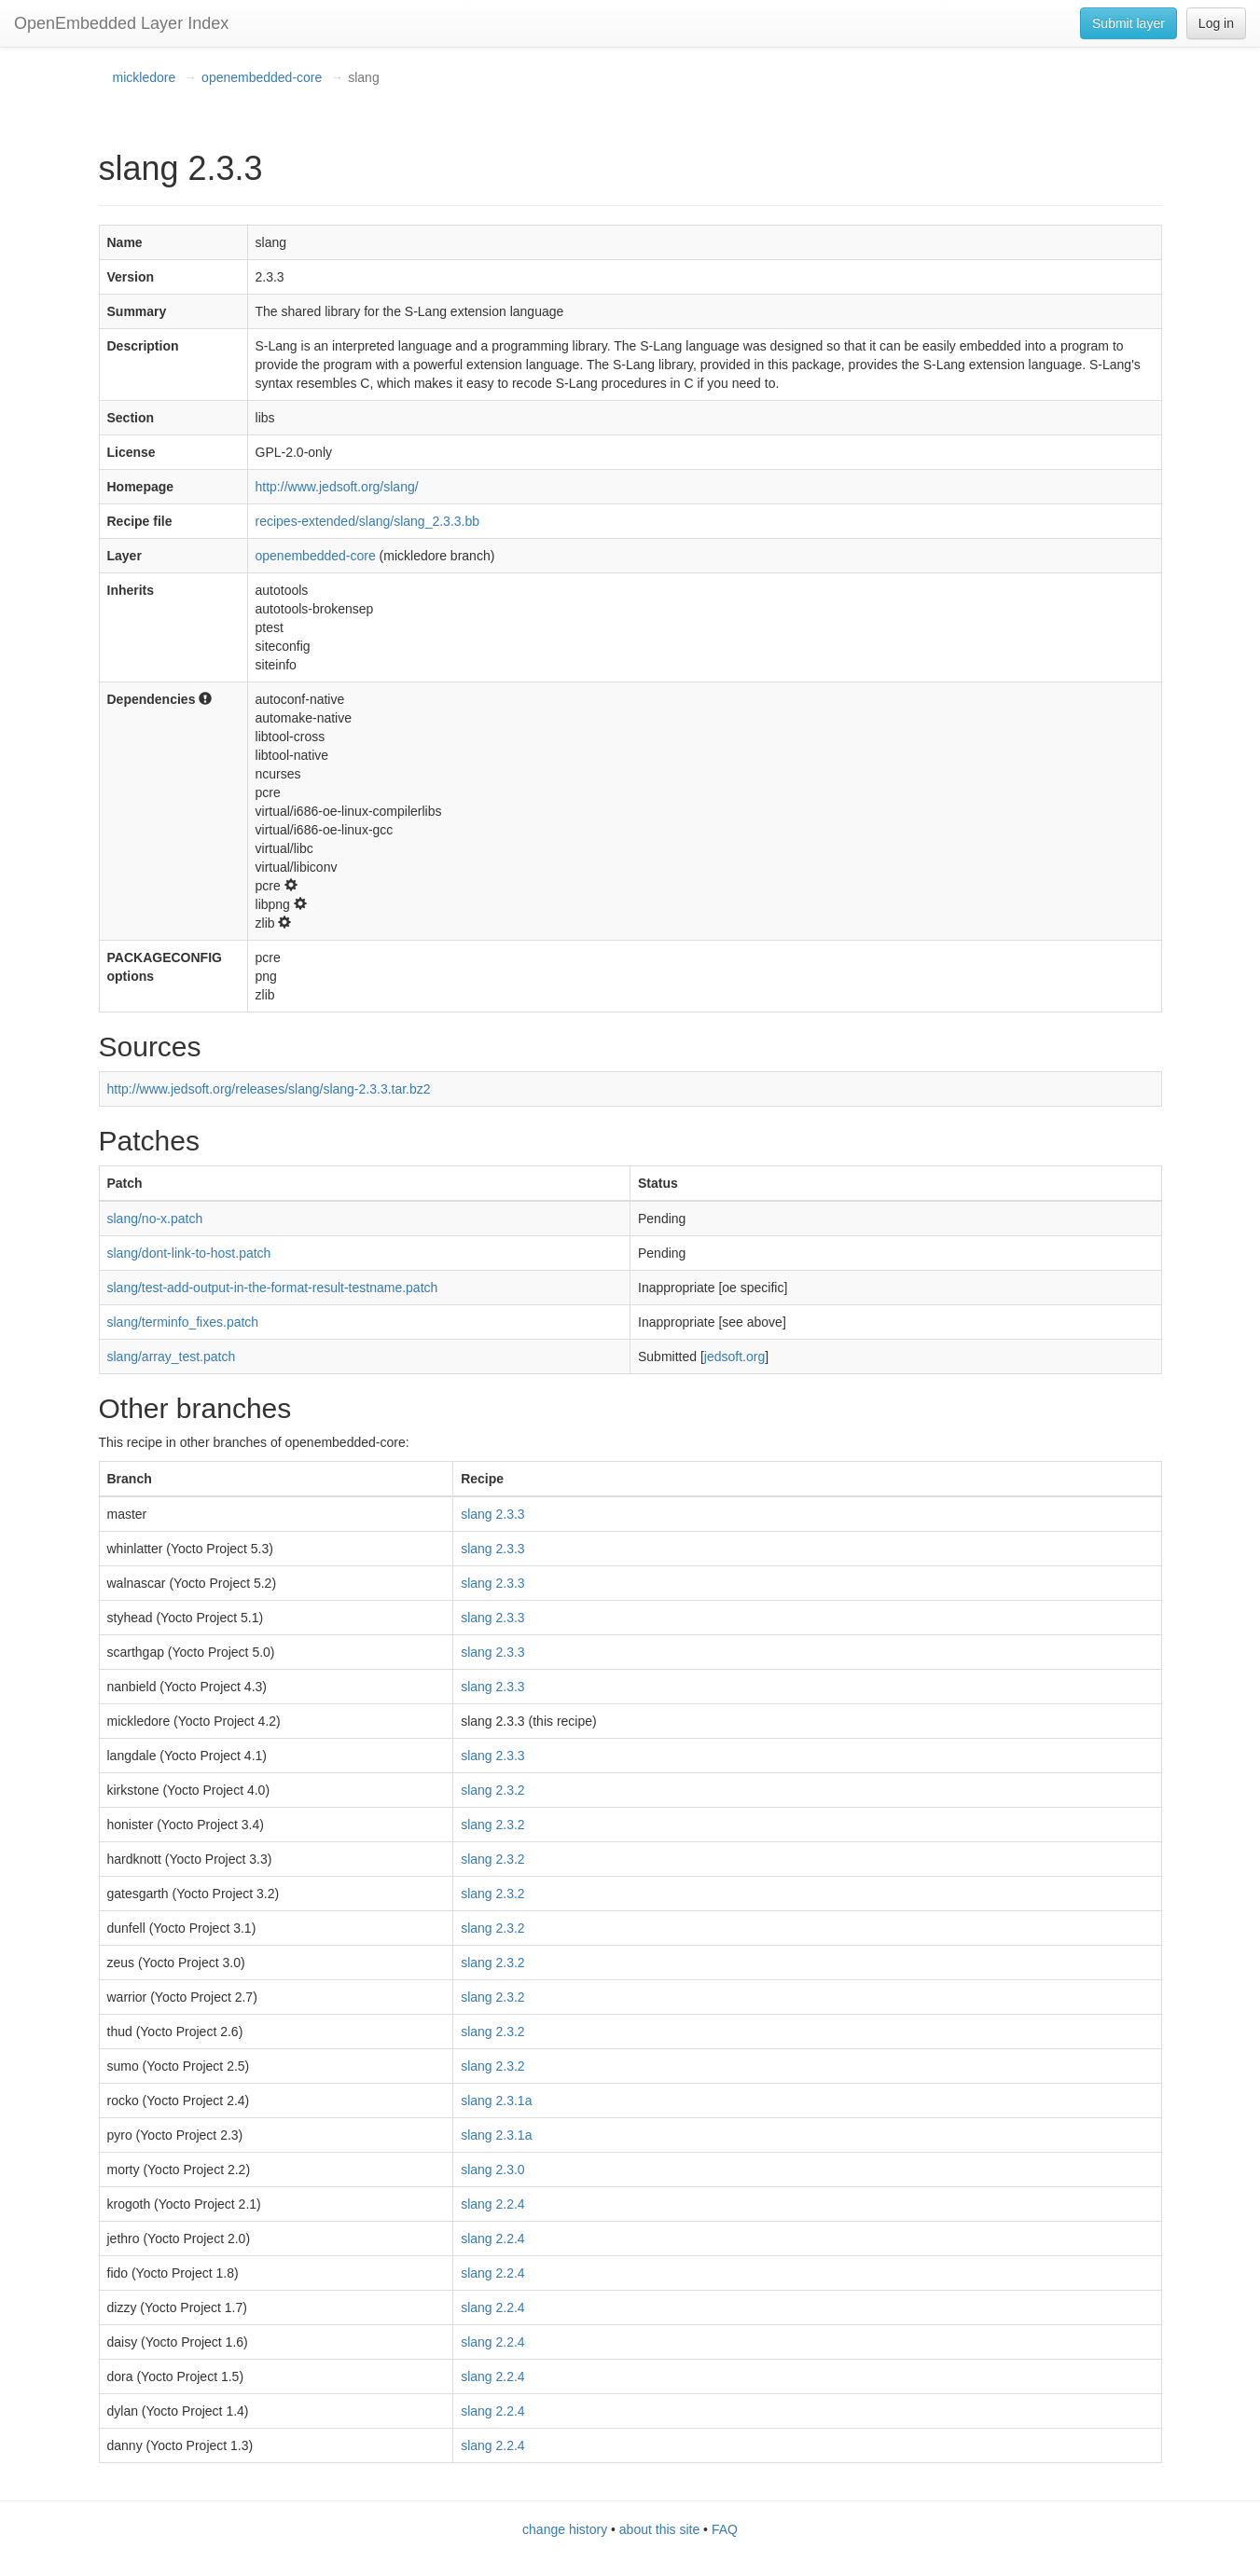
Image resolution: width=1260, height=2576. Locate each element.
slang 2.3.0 (493, 2169)
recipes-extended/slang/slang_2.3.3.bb (368, 521)
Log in (1216, 23)
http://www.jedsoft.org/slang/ (337, 486)
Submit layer (1128, 23)
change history (564, 2529)
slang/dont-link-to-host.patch (189, 1253)
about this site (659, 2529)
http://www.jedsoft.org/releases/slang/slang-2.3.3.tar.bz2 (269, 1088)
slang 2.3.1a (496, 2100)
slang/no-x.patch (155, 1218)
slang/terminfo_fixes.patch (183, 1322)
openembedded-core (261, 77)
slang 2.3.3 (493, 1514)
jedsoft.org (734, 1356)
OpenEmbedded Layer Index (121, 23)
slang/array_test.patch (171, 1356)
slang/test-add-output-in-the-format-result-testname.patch (272, 1287)
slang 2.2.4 (493, 2204)
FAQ (725, 2529)
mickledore (144, 77)
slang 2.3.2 (493, 1790)
